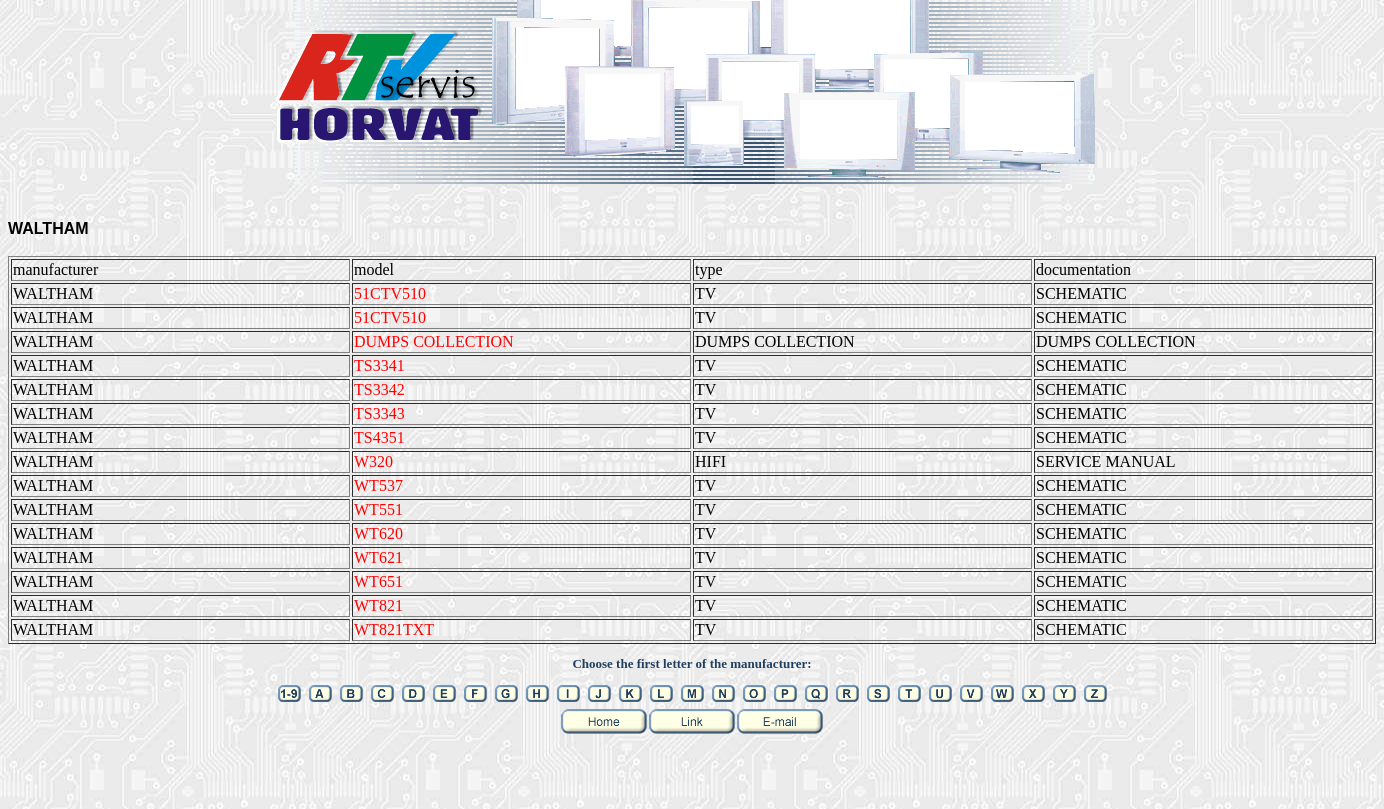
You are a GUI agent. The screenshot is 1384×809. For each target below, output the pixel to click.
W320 (373, 461)
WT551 (378, 509)
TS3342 (379, 389)
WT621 (378, 557)
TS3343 (379, 413)
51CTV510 (390, 293)
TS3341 (379, 365)
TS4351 (379, 437)
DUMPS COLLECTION (434, 341)
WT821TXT (394, 629)
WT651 (378, 581)
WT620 (378, 533)
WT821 (378, 605)
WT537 (378, 485)
